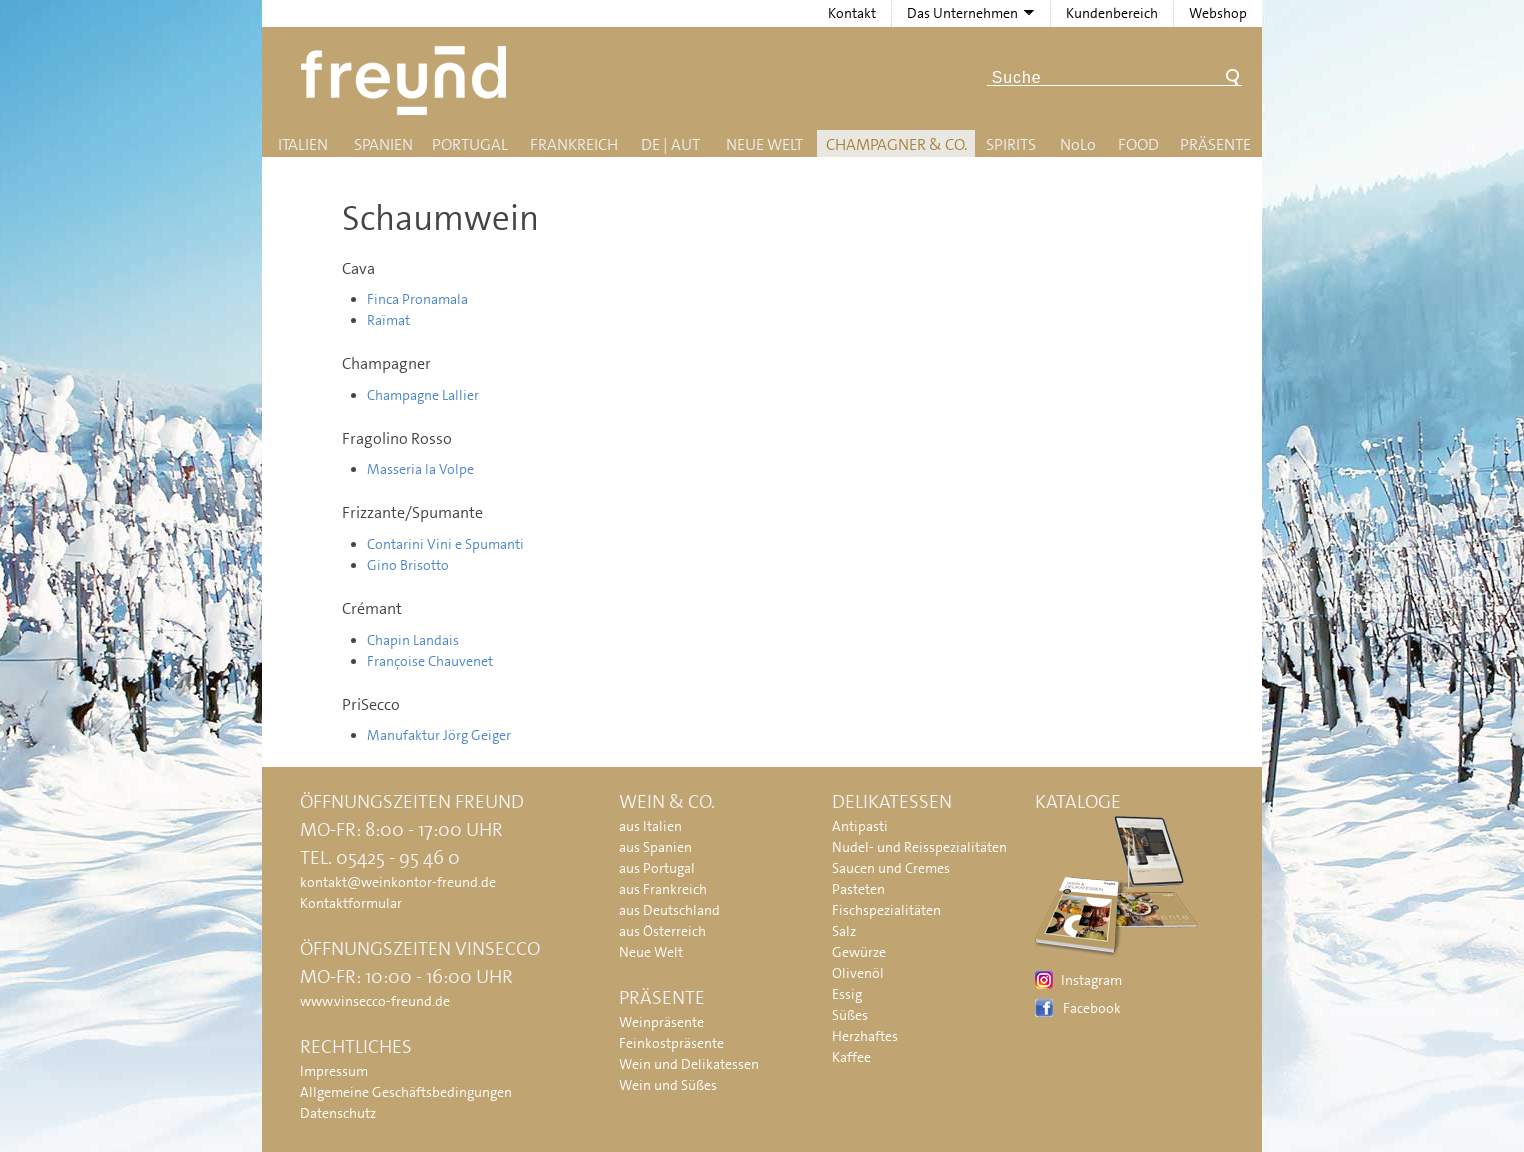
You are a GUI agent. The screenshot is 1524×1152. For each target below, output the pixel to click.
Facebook (1092, 1008)
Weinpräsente (661, 1022)
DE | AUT (670, 144)
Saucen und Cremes (891, 868)
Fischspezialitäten (886, 910)
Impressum (334, 1071)
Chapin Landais (413, 640)
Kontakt (852, 13)
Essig (847, 994)
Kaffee (851, 1057)
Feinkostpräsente (671, 1043)
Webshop (1218, 13)
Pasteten (858, 889)
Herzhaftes (865, 1036)
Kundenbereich (1112, 13)
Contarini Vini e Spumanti (445, 544)
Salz (844, 931)
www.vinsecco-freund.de (375, 1001)
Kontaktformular (351, 903)
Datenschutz (338, 1113)
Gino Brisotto (408, 565)
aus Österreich (662, 931)
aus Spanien (655, 847)
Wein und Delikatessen (689, 1064)
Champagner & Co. (896, 144)
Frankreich (574, 144)
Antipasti (860, 826)
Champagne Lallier (423, 395)
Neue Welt (764, 144)
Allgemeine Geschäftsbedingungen (406, 1092)
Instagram (1091, 980)
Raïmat (388, 320)
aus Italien (650, 826)
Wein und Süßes (668, 1085)
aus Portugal (657, 868)
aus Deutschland (669, 910)
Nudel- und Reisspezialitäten (919, 847)
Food (1138, 144)
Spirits (1011, 144)
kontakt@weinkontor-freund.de (398, 882)
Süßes (850, 1015)
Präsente (1215, 144)
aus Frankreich (663, 889)
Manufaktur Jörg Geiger (439, 735)
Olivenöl (858, 973)
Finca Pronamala (417, 299)
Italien (303, 144)
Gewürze (859, 952)
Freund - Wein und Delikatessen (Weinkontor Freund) (407, 80)
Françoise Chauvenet (430, 661)
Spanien (383, 144)
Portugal (470, 144)
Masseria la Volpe (420, 469)
